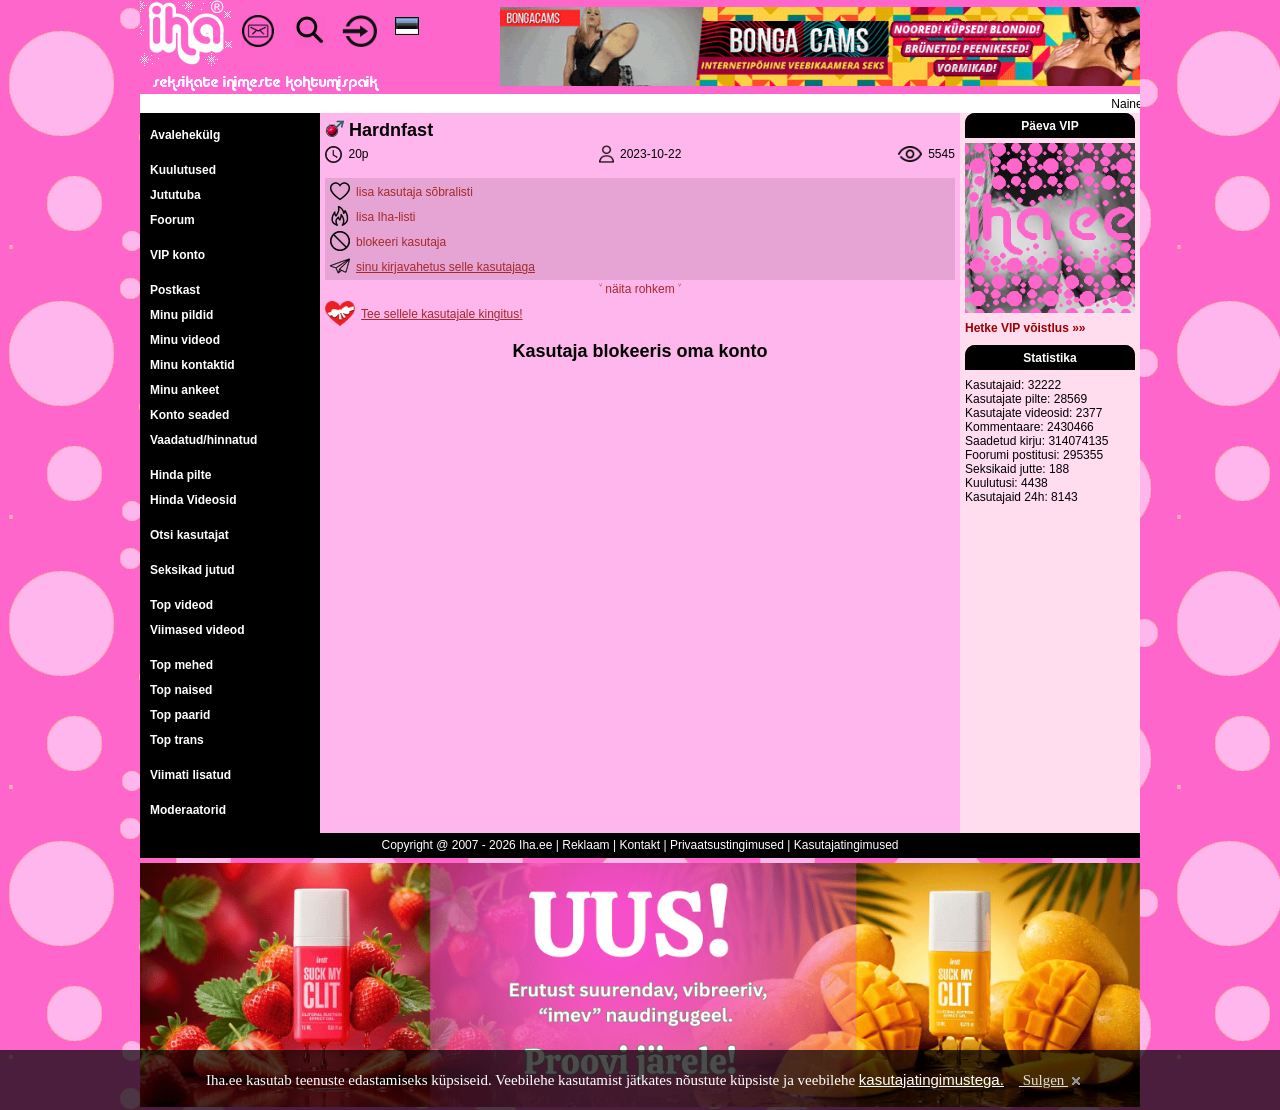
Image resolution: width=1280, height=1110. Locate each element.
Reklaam (585, 845)
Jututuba (175, 195)
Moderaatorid (188, 810)
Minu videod (185, 340)
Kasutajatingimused (846, 845)
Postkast (175, 290)
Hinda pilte (180, 475)
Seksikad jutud (192, 570)
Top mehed (181, 665)
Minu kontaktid (192, 365)
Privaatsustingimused (727, 845)
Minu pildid (181, 315)
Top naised (181, 690)
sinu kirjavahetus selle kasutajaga (445, 267)
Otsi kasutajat (189, 535)
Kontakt (639, 845)
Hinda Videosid (193, 500)
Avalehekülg (185, 135)
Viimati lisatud (190, 775)
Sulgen (1051, 1080)
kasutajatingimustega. (931, 1079)
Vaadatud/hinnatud (203, 440)
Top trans (177, 740)
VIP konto (177, 255)
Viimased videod (197, 630)
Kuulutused (183, 170)
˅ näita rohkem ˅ (640, 289)
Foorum (172, 220)
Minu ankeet (184, 390)
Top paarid (180, 715)
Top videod (181, 605)
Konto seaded (189, 415)
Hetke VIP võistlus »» (1025, 328)
